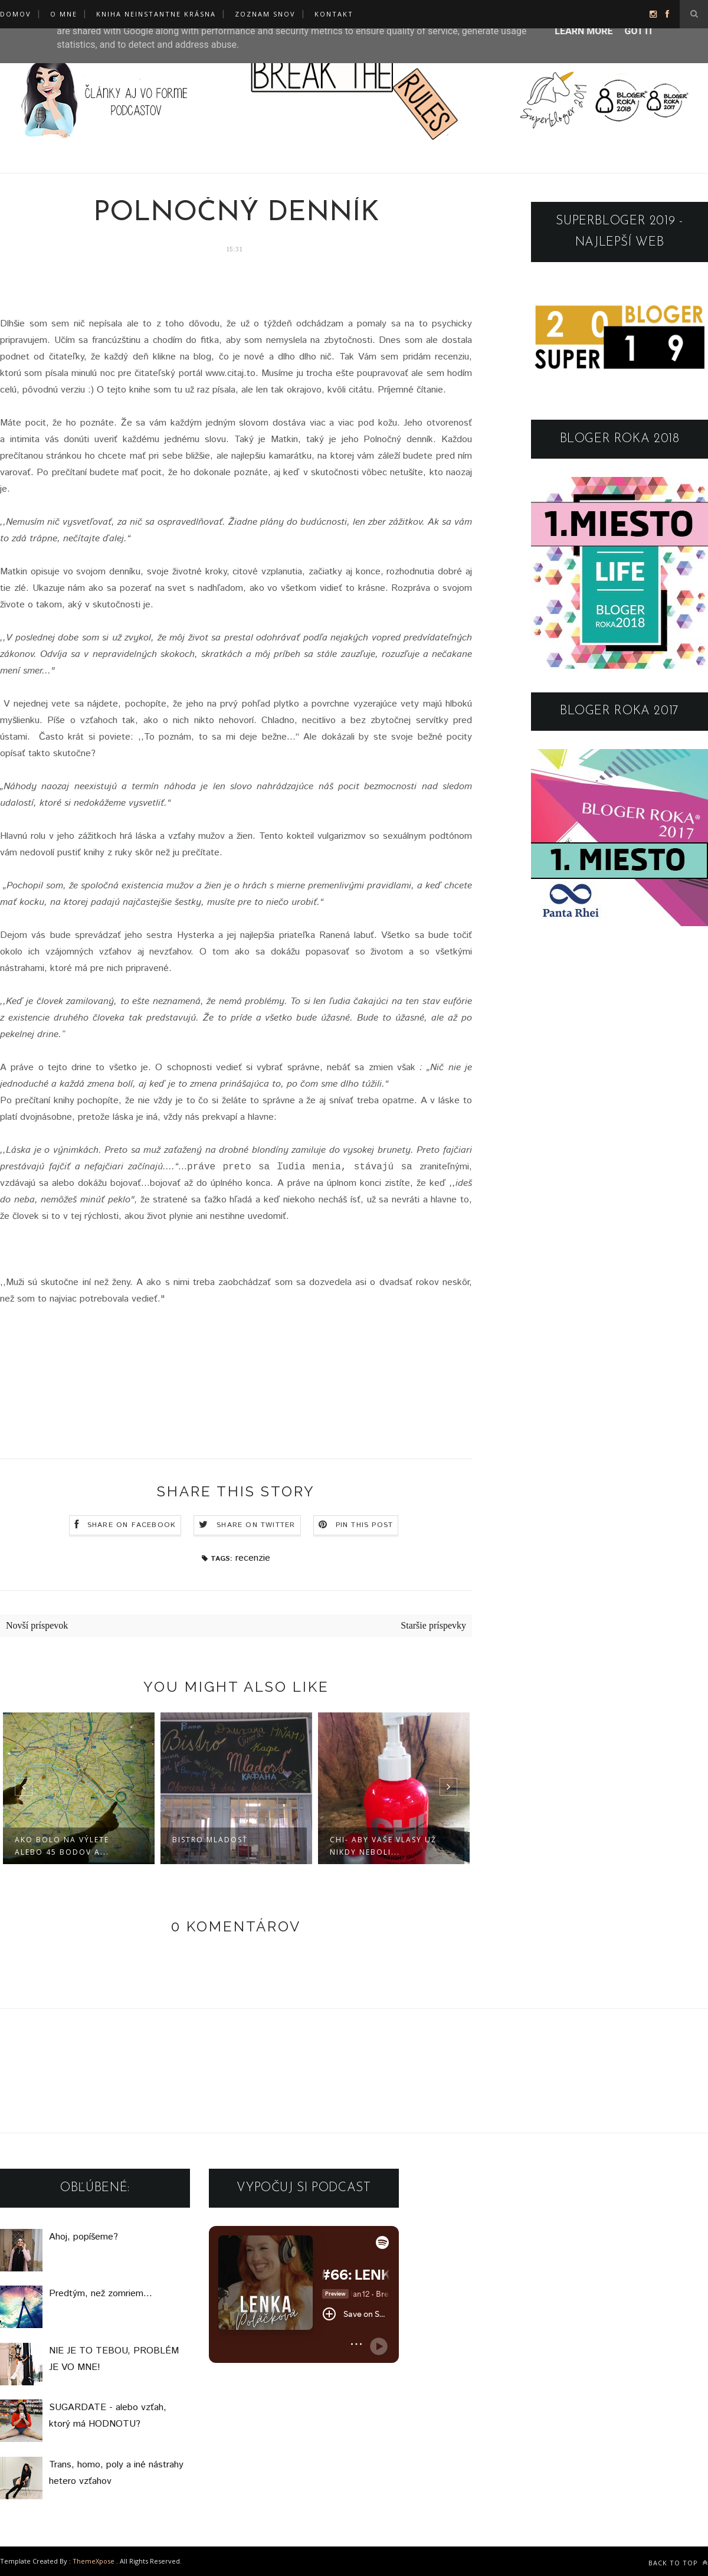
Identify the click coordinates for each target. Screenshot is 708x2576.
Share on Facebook (131, 1525)
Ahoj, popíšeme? (83, 2237)
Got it (638, 31)
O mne (63, 13)
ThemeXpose (93, 2561)
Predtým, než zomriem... (100, 2293)
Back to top (678, 2562)
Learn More (583, 31)
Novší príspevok (37, 1625)
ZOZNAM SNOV (265, 13)
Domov (15, 13)
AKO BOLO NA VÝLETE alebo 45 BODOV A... (62, 1846)
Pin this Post (365, 1525)
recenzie (252, 1558)
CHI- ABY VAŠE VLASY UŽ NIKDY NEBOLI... (383, 1846)
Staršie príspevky (433, 1625)
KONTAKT (333, 13)
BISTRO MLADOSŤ (210, 1840)
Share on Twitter (256, 1525)
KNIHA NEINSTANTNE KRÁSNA (156, 13)
